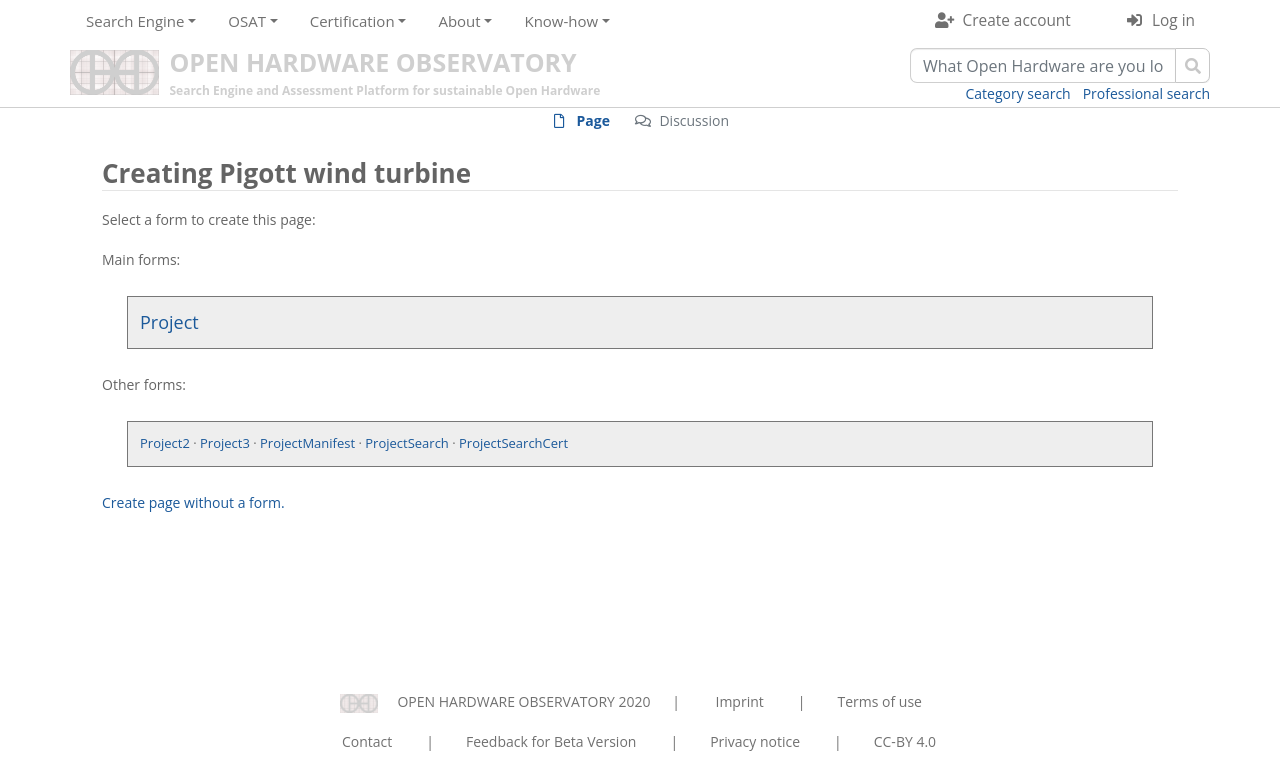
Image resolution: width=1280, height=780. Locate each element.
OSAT (247, 21)
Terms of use (879, 701)
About (459, 21)
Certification (352, 21)
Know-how (561, 21)
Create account (1017, 20)
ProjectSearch (407, 443)
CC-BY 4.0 (905, 741)
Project (169, 322)
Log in (1173, 20)
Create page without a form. (193, 502)
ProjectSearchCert (513, 443)
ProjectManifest (307, 443)
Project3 (225, 443)
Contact (367, 741)
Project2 (165, 443)
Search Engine (135, 21)
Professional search (1146, 93)
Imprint (740, 701)
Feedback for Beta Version (551, 741)
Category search (1018, 93)
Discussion (694, 120)
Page (593, 120)
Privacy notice (755, 741)
